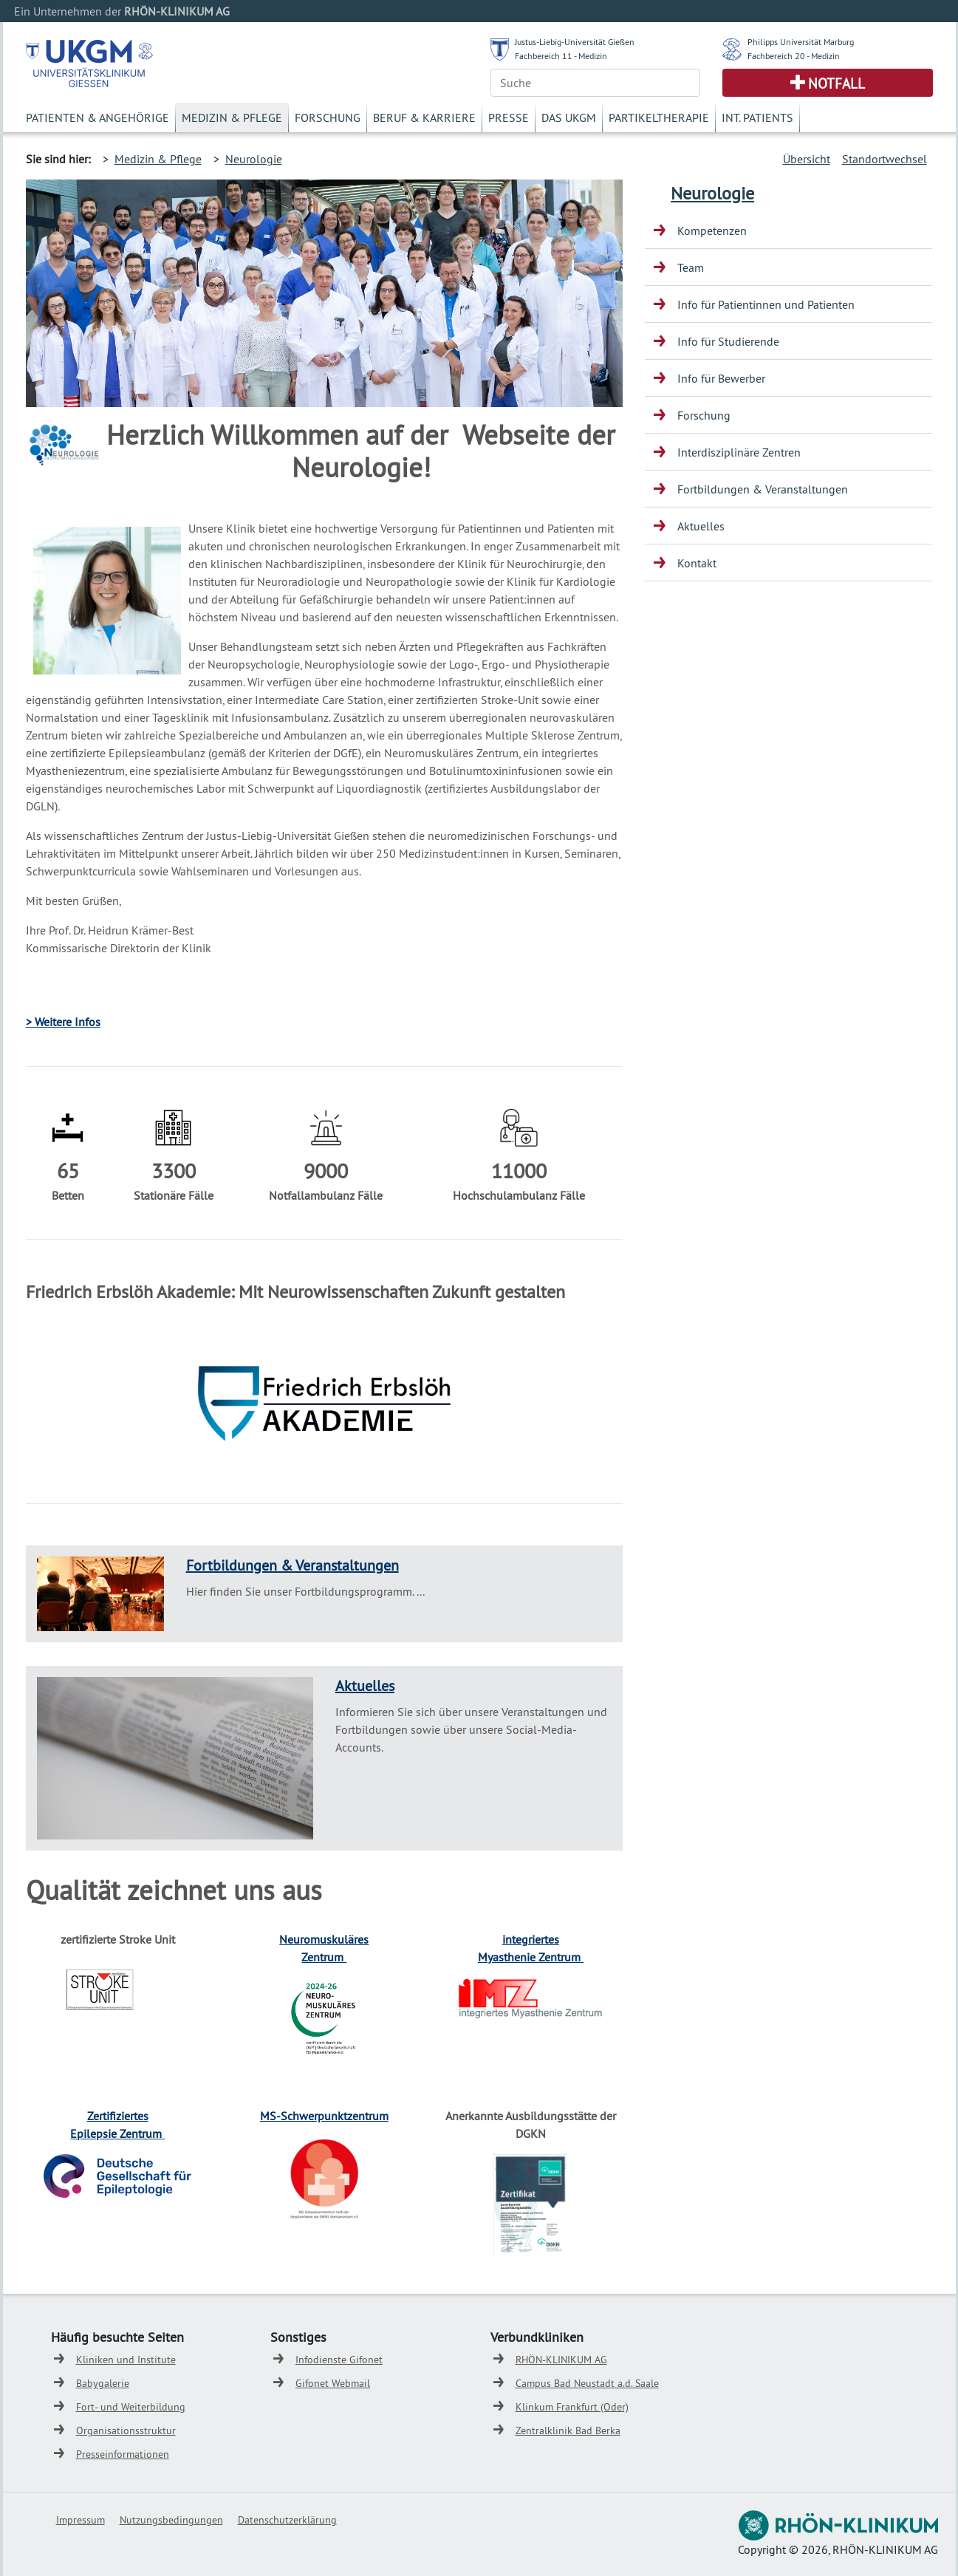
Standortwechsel (884, 158)
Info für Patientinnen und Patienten (766, 304)
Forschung (327, 117)
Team (690, 267)
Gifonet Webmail (332, 2383)
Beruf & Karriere (424, 117)
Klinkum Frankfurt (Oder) (572, 2406)
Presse (508, 117)
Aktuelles (364, 1685)
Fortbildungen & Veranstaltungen (292, 1565)
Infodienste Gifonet (339, 2359)
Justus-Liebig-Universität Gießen (574, 41)
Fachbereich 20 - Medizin (793, 55)
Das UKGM (568, 117)
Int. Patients (757, 117)
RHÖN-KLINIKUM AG (561, 2359)
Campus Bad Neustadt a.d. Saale (587, 2383)
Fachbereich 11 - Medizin (561, 55)
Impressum (80, 2520)
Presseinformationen (122, 2454)
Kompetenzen (712, 230)
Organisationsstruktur (126, 2430)
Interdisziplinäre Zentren (739, 452)
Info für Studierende (728, 341)
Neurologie (253, 158)
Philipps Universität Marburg (800, 41)
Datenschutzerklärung (287, 2520)
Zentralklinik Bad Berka (568, 2430)
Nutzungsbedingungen (171, 2520)
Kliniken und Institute (126, 2359)
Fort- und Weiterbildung (130, 2406)
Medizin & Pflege (232, 117)
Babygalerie (102, 2383)
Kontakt (696, 563)
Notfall (836, 83)
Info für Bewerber (721, 378)
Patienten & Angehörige (97, 117)
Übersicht (806, 158)
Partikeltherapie (659, 117)
